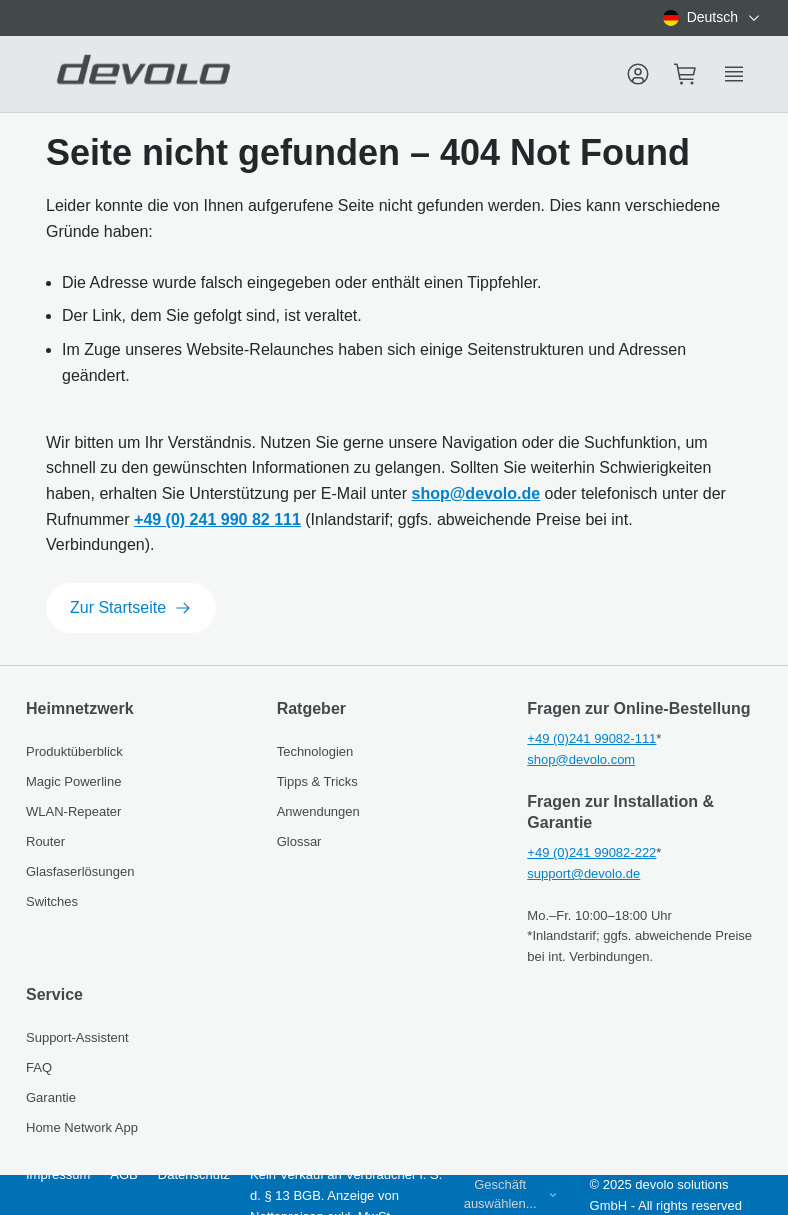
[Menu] (638, 74)
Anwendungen (318, 811)
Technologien (315, 751)
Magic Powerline (73, 781)
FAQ (39, 1067)
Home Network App (82, 1127)
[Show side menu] (734, 74)
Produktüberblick (74, 751)
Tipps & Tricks (317, 781)
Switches (52, 901)
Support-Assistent (77, 1037)
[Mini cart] (686, 74)
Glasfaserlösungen (80, 871)
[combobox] (712, 18)
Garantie (51, 1097)
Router (45, 841)
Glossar (299, 841)
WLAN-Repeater (73, 811)
